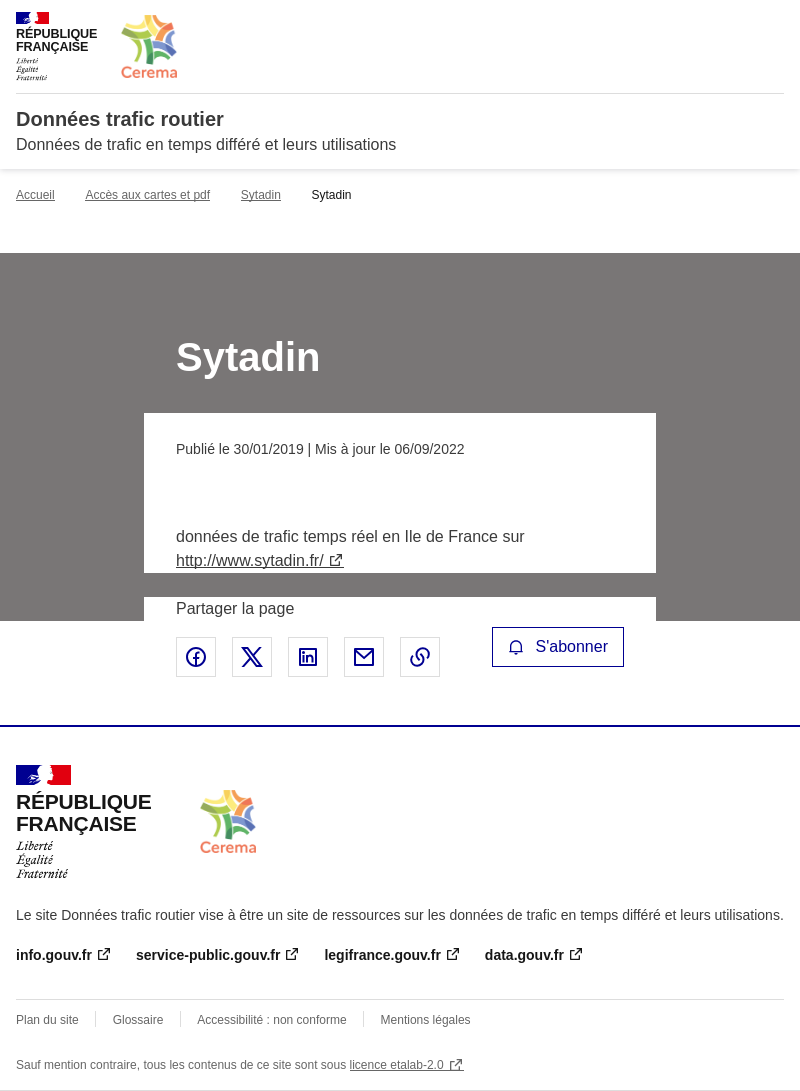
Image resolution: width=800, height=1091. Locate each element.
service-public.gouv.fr (208, 955)
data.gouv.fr (524, 955)
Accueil (35, 195)
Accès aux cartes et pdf (147, 195)
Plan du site (47, 1020)
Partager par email (364, 657)
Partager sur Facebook (196, 657)
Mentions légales (426, 1020)
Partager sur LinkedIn (308, 657)
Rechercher (732, 24)
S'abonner (558, 646)
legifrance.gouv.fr (382, 955)
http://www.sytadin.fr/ (250, 560)
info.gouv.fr (54, 955)
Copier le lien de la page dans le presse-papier (420, 657)
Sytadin (261, 195)
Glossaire (138, 1020)
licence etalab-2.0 (397, 1065)
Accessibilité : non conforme (271, 1020)
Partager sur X (252, 657)
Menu (772, 24)
